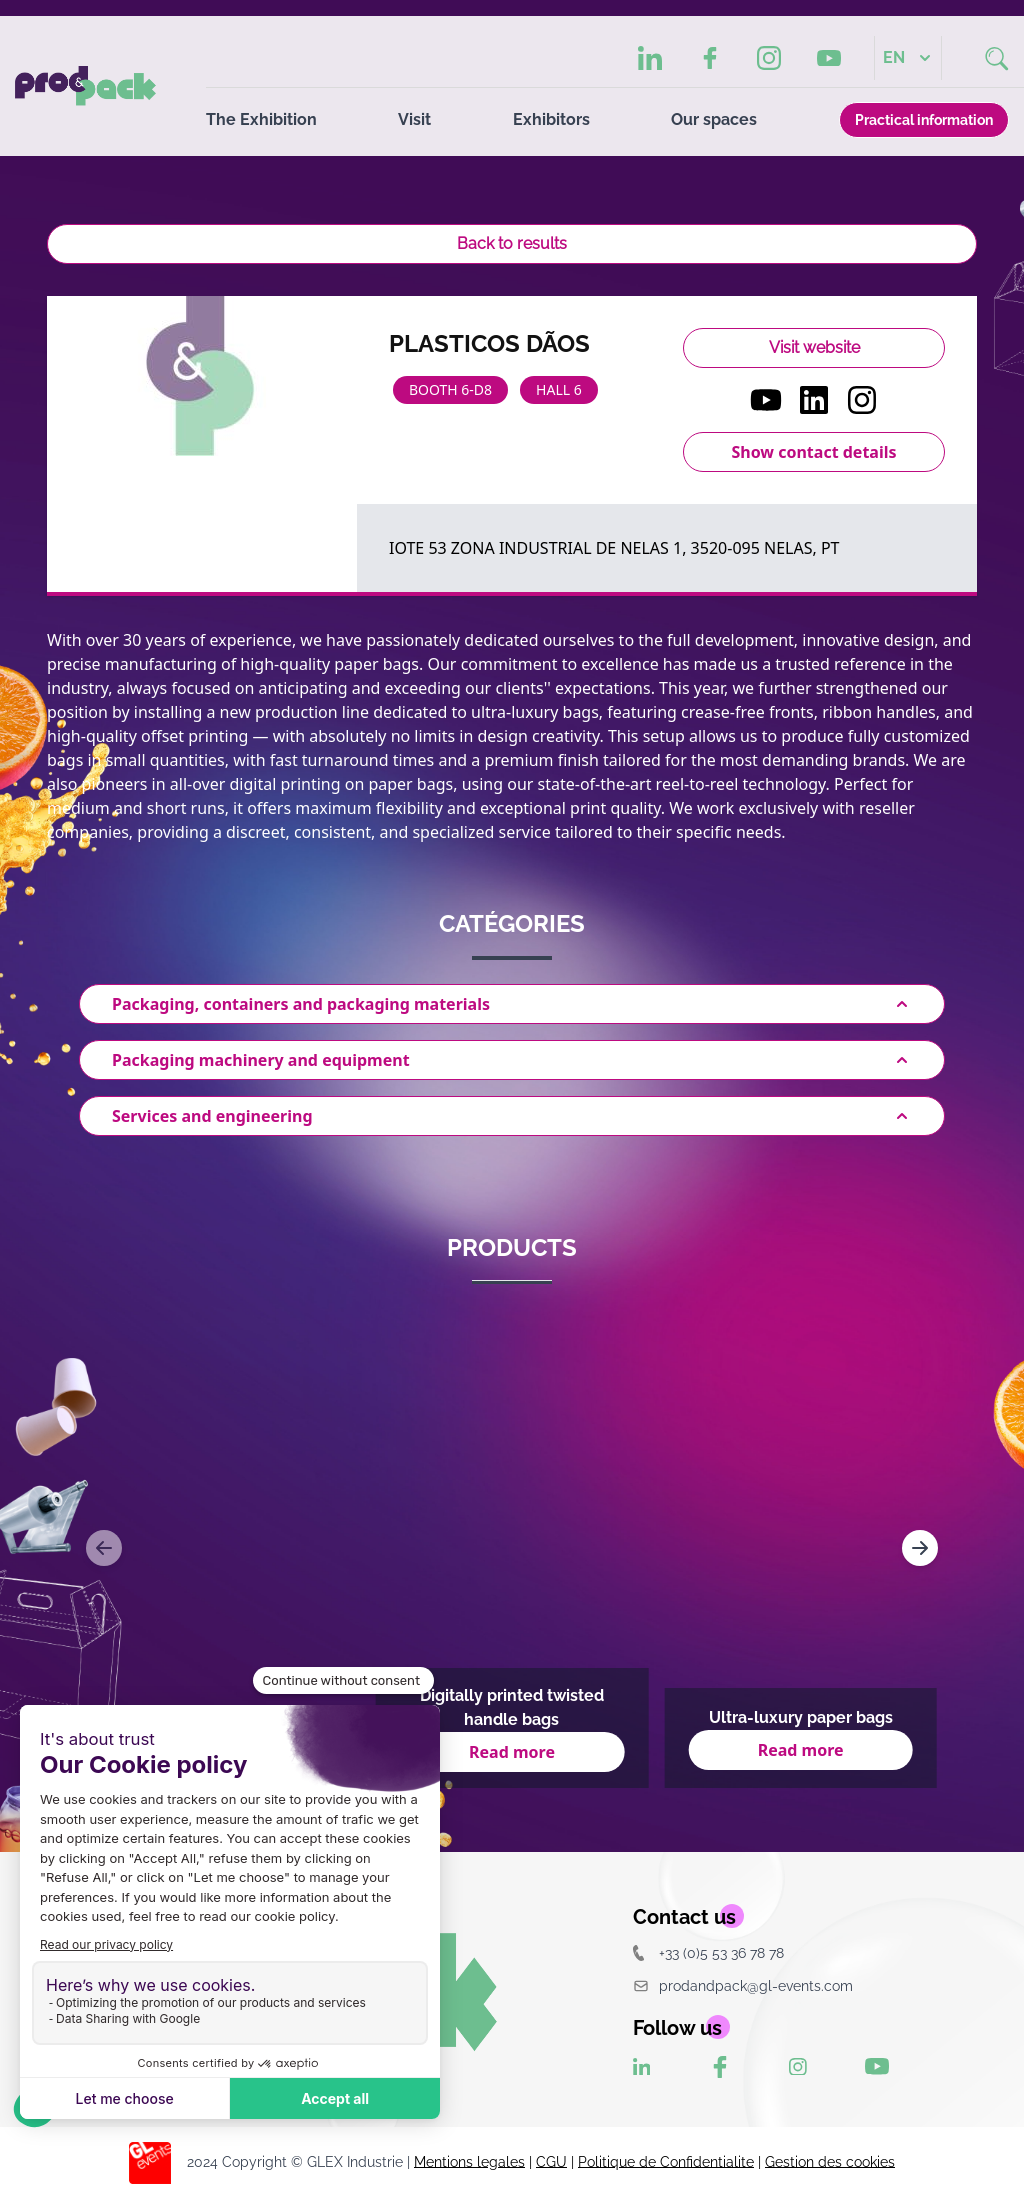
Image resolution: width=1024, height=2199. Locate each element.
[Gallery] (512, 1548)
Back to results (512, 243)
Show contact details (813, 452)
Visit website (814, 347)
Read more (512, 1752)
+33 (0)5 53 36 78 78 (708, 1952)
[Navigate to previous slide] (104, 1548)
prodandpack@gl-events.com (743, 1985)
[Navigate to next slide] (920, 1548)
